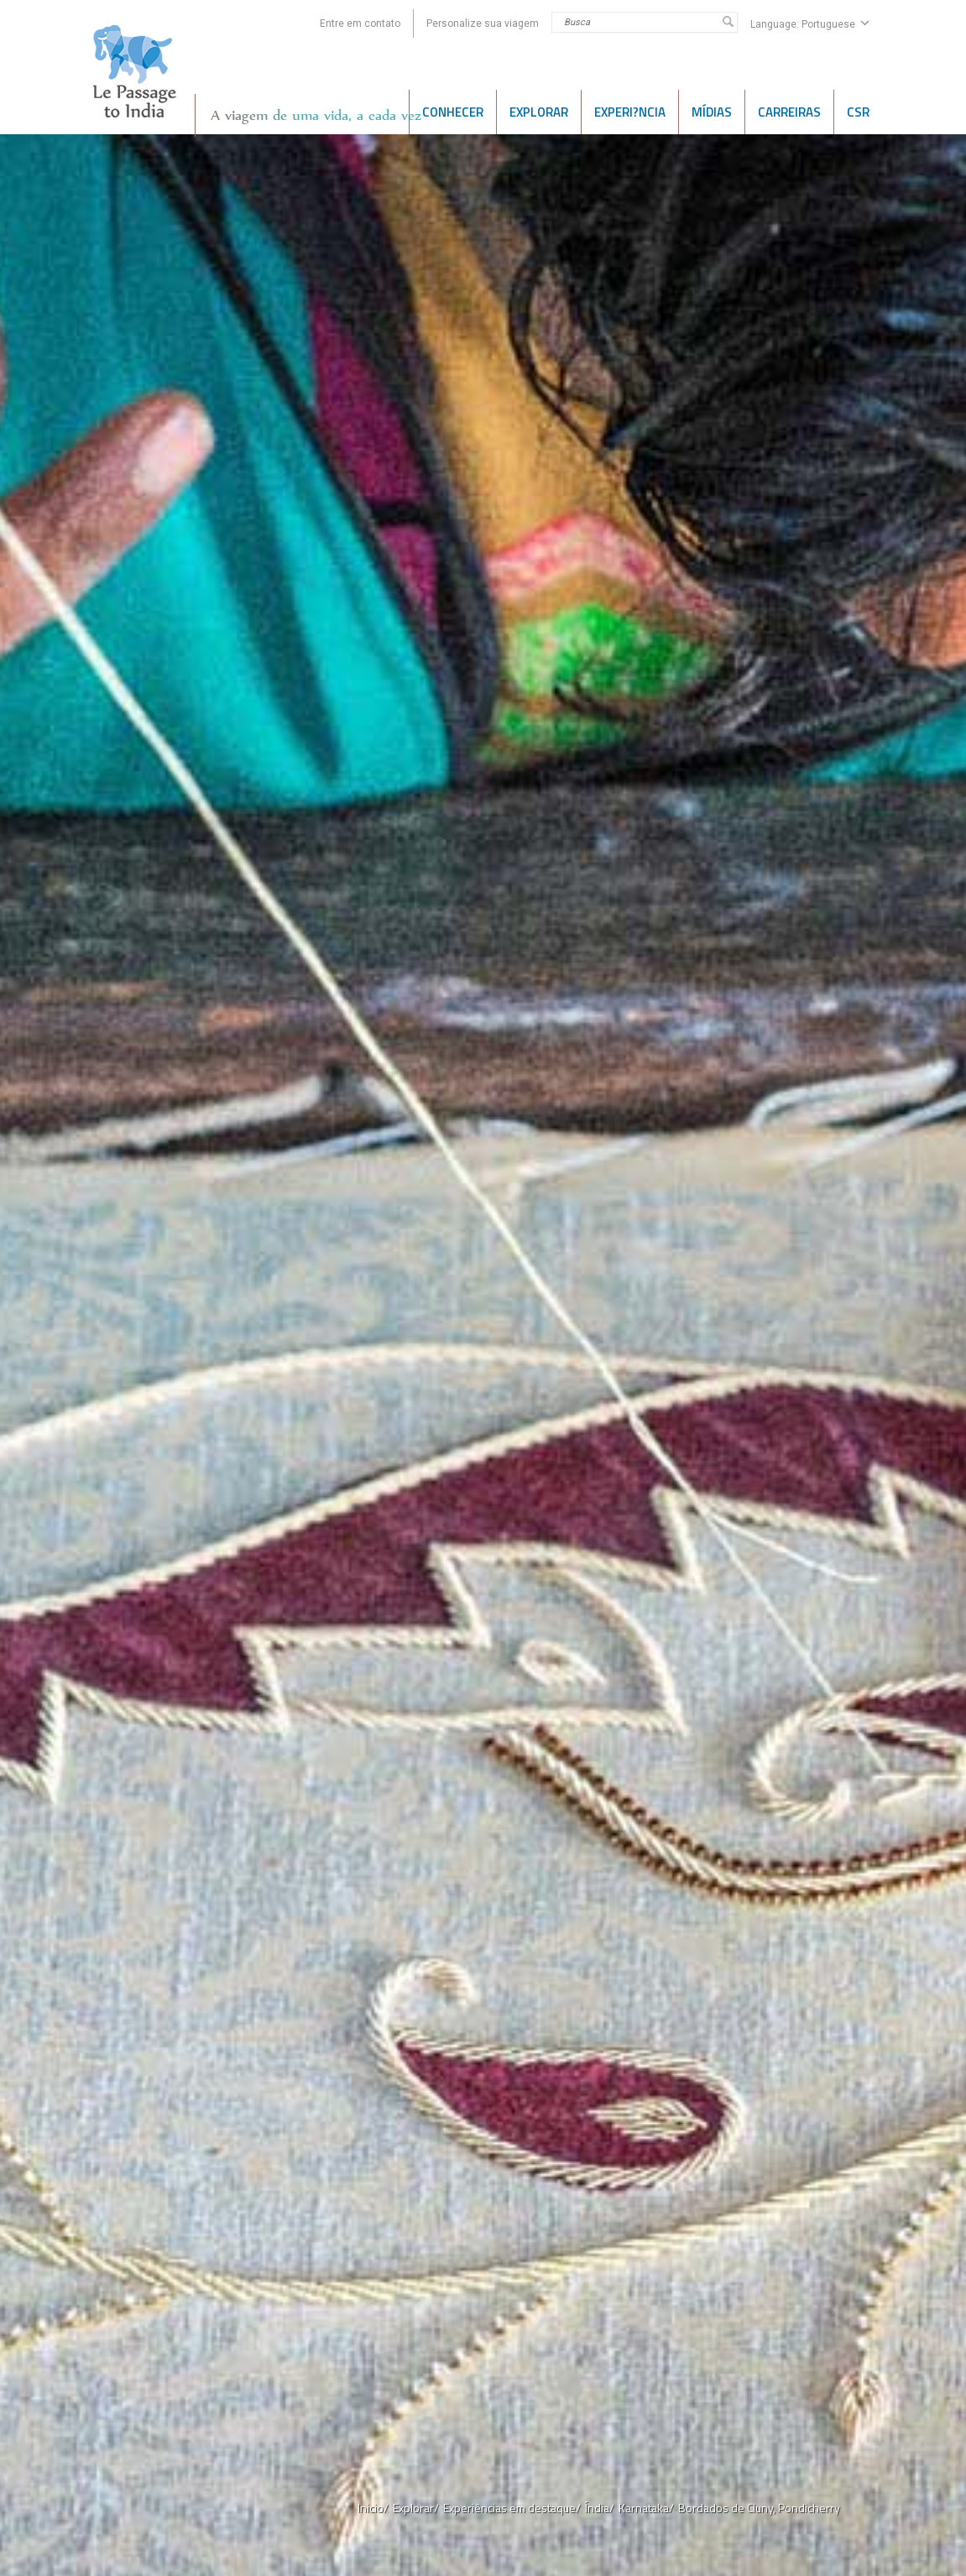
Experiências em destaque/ (512, 2507)
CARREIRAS (789, 112)
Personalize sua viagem (482, 23)
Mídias (712, 112)
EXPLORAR (538, 112)
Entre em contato (360, 23)
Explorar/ (416, 2507)
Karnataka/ (646, 2507)
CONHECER (452, 112)
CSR (858, 112)
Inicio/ (373, 2507)
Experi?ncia (630, 112)
